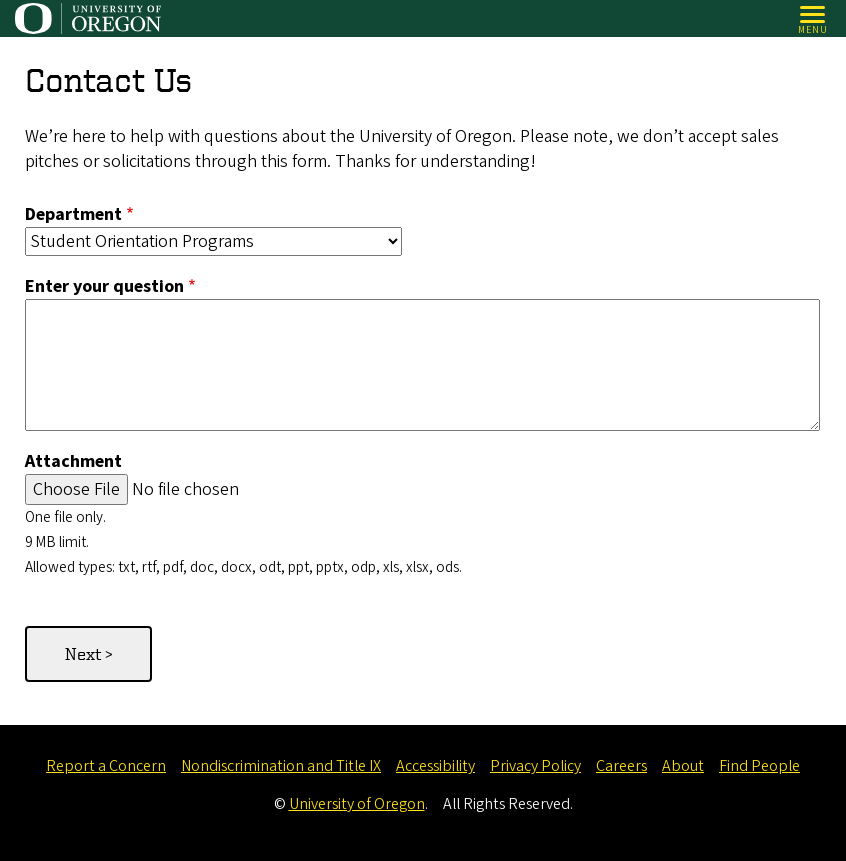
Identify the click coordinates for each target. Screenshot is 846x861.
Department (73, 214)
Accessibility (435, 766)
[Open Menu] (813, 18)
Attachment (73, 461)
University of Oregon (357, 804)
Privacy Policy (535, 766)
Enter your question (104, 286)
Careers (621, 766)
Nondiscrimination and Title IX (281, 766)
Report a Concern (106, 766)
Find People (759, 766)
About (683, 766)
